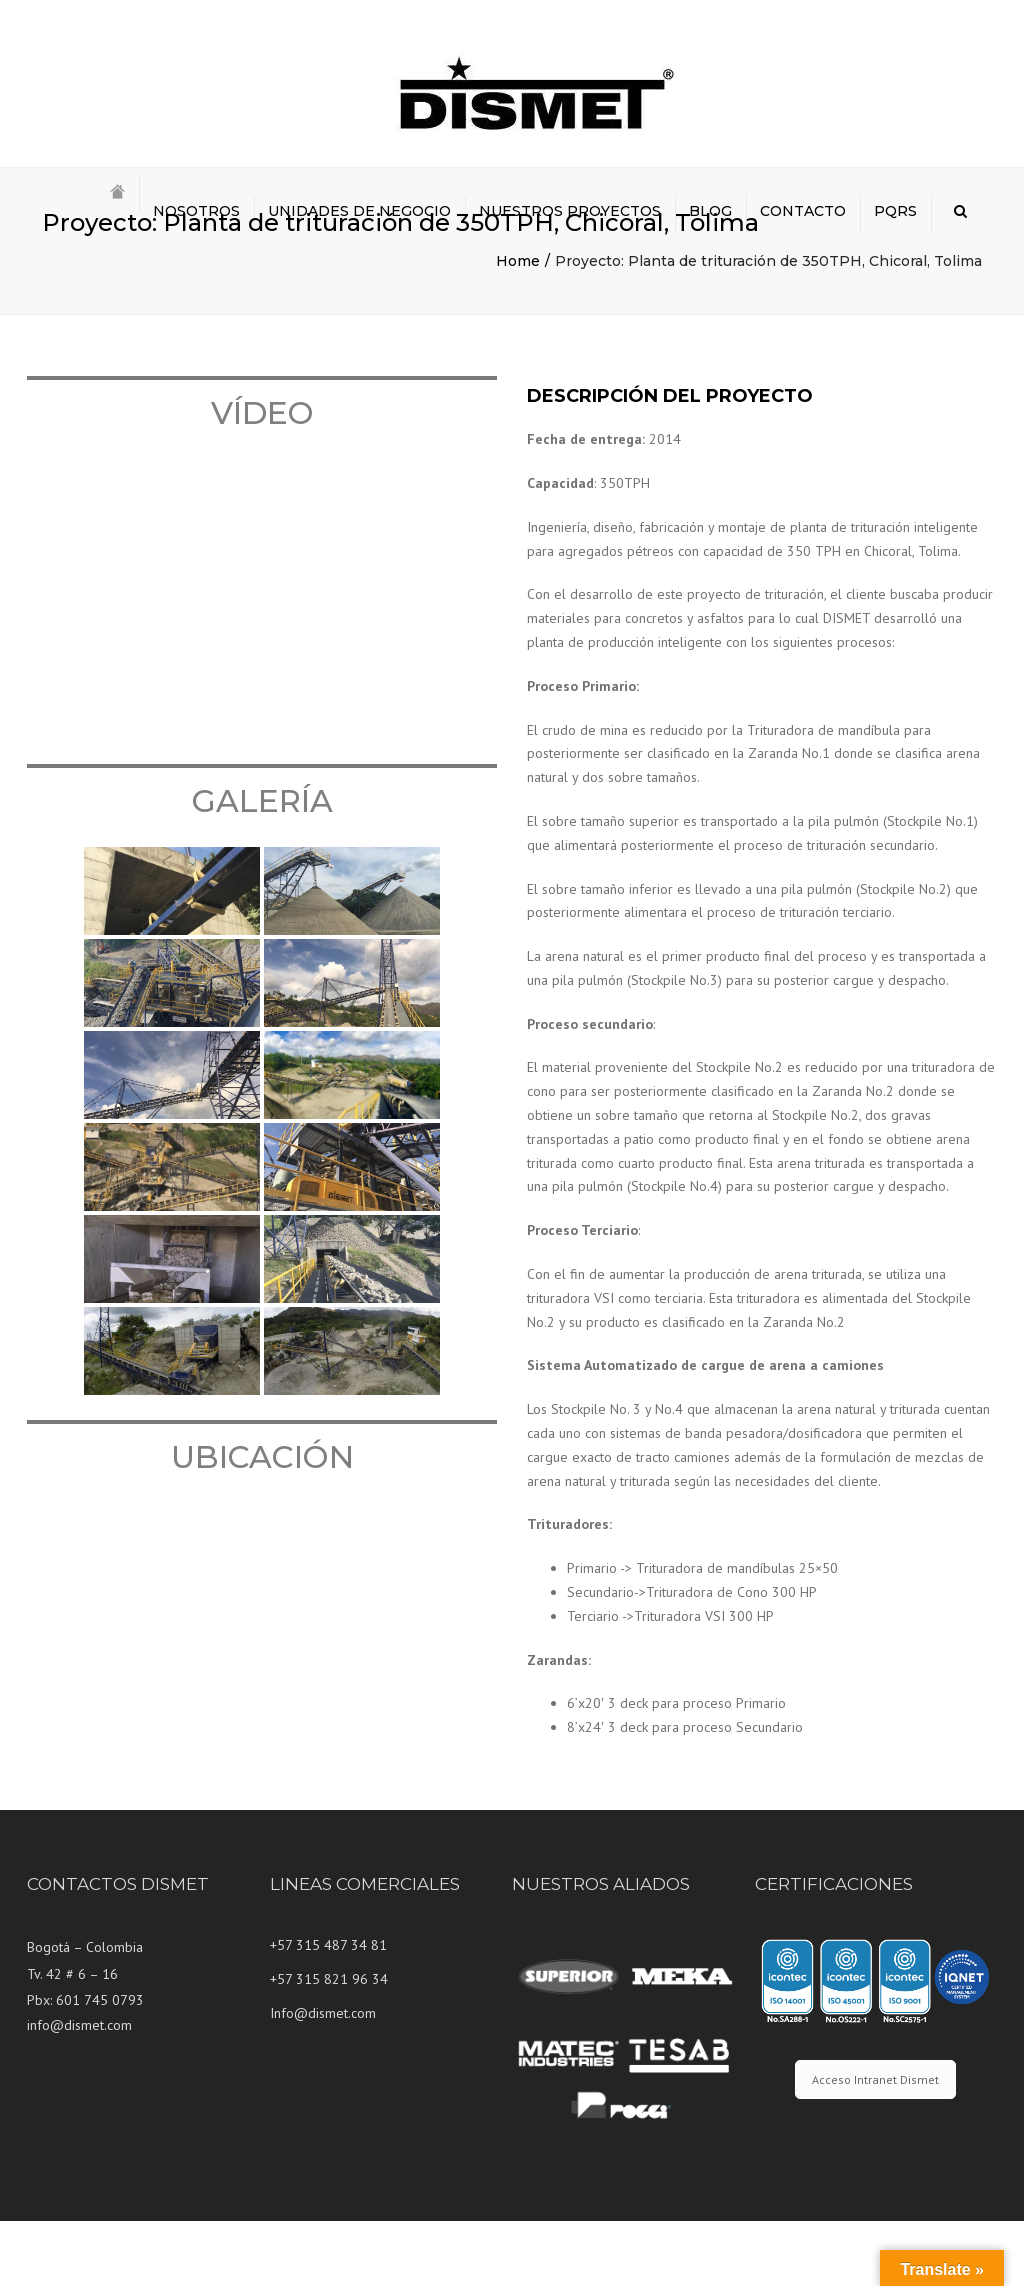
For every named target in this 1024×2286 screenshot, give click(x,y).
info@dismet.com (79, 2090)
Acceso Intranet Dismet (875, 2144)
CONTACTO (803, 211)
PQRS (895, 211)
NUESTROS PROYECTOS (570, 211)
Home (518, 326)
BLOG (710, 211)
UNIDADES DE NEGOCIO (359, 211)
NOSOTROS (196, 211)
